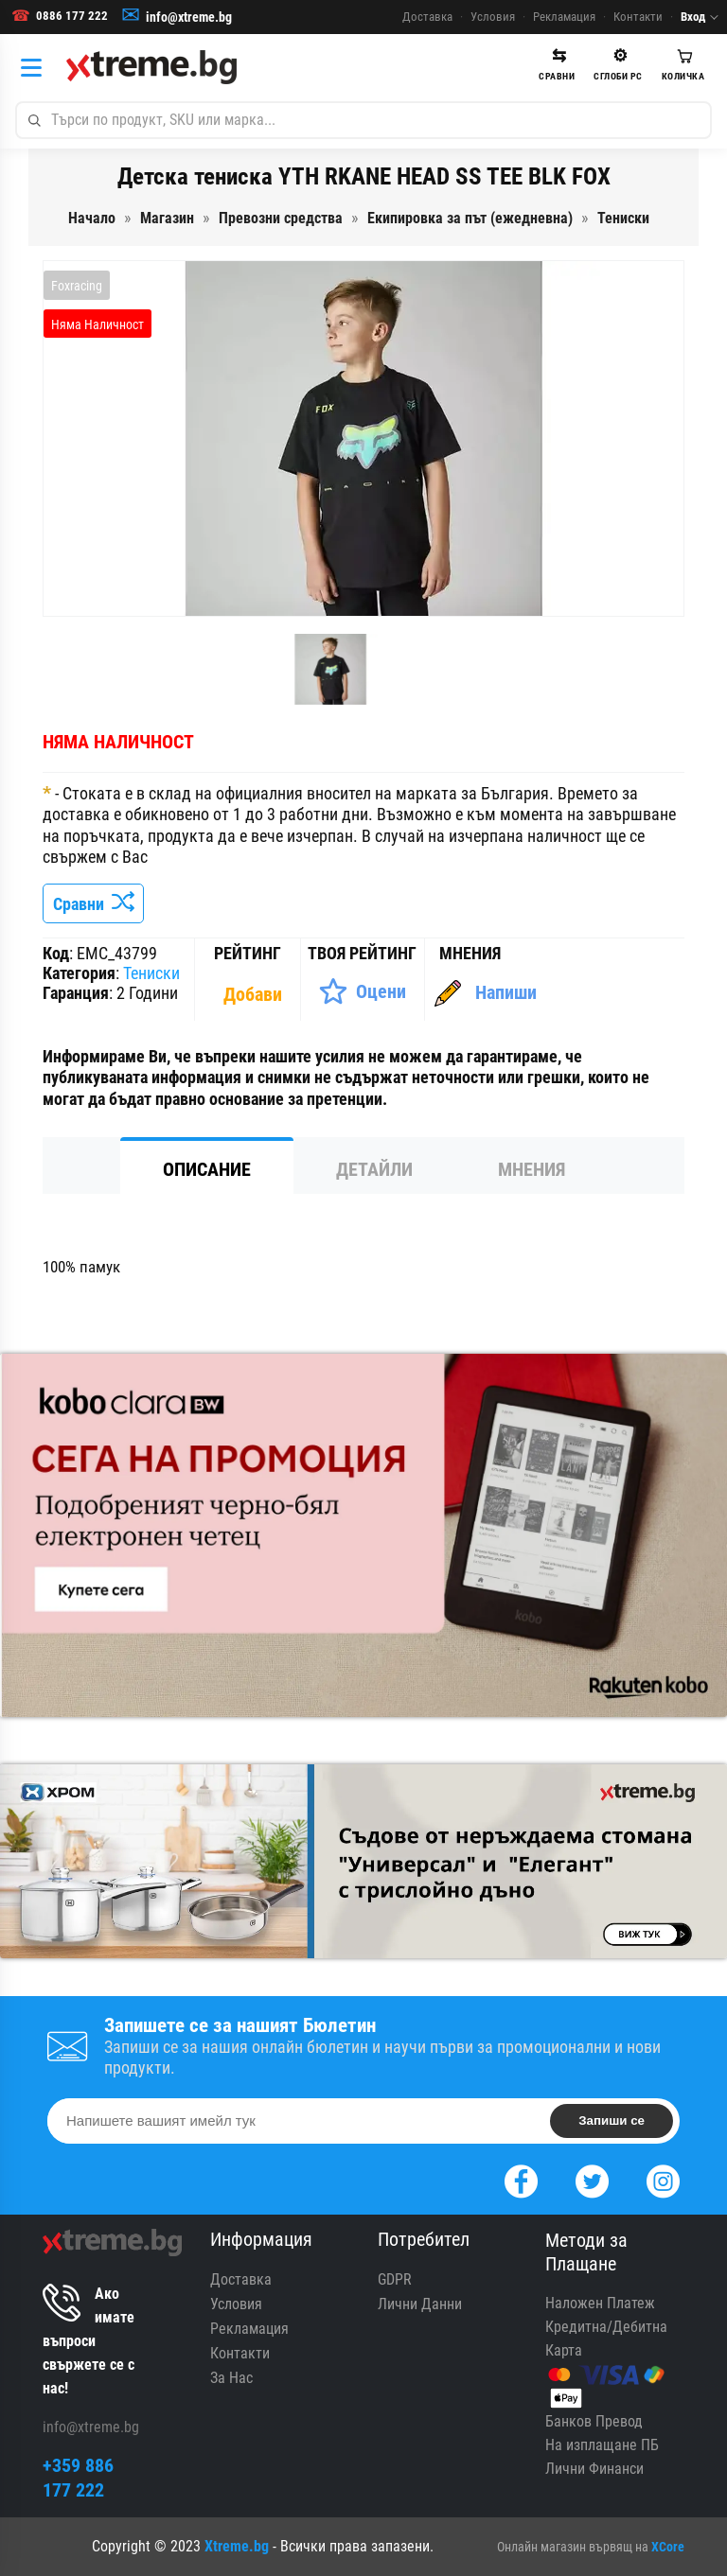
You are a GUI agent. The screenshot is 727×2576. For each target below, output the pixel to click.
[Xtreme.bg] (151, 67)
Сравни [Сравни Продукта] (93, 904)
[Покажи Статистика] (254, 994)
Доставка (427, 16)
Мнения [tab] (531, 1169)
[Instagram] (663, 2179)
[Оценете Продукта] (362, 991)
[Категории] (36, 67)
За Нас (231, 2378)
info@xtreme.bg (189, 17)
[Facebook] (521, 2179)
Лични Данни (420, 2304)
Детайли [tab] (374, 1169)
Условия (492, 16)
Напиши (506, 992)
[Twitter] (592, 2179)
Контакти (638, 16)
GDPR (395, 2279)
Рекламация (564, 16)
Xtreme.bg (236, 2546)
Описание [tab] (207, 1169)
